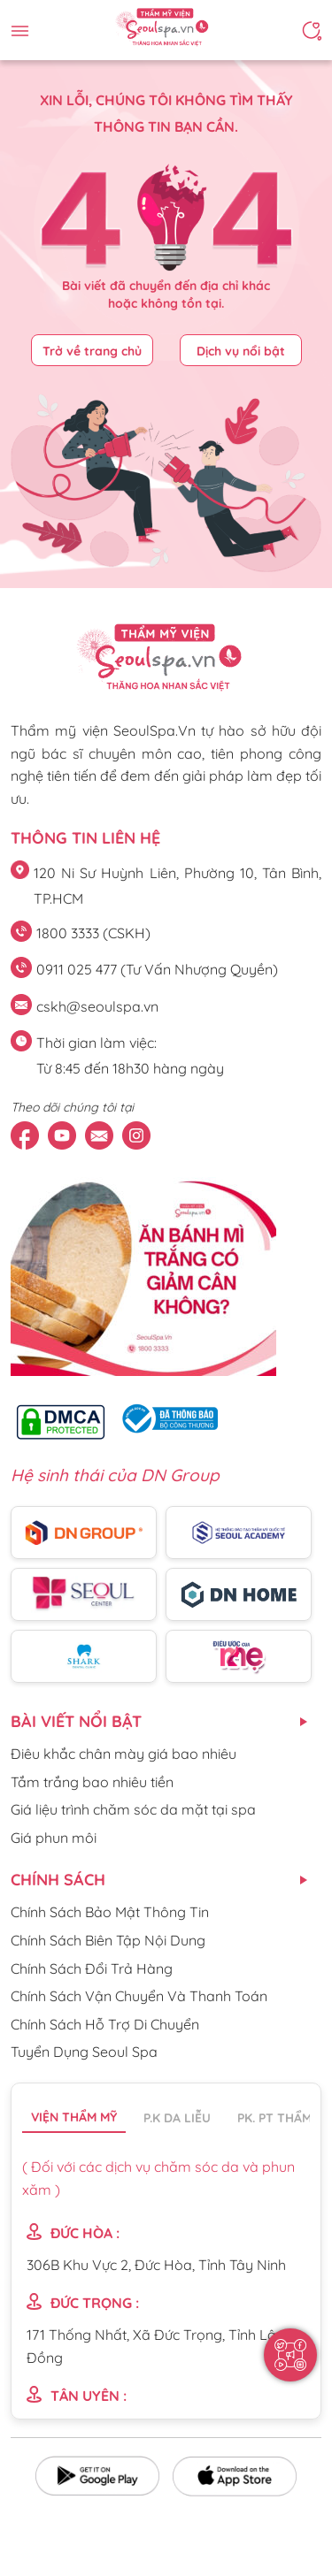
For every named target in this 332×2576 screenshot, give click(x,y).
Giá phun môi (54, 1837)
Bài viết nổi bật (76, 1721)
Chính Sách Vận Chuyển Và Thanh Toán (139, 1996)
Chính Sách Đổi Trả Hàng (92, 1968)
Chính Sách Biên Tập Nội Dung (108, 1940)
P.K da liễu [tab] (177, 2118)
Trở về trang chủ (92, 351)
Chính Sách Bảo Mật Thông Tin (110, 1912)
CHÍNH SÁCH (58, 1879)
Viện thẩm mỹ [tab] (74, 2117)
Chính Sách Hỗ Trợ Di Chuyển (105, 2024)
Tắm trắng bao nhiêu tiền (92, 1782)
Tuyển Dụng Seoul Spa (84, 2051)
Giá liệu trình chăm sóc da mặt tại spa (133, 1809)
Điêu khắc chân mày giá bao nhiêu (123, 1753)
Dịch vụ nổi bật (241, 351)
